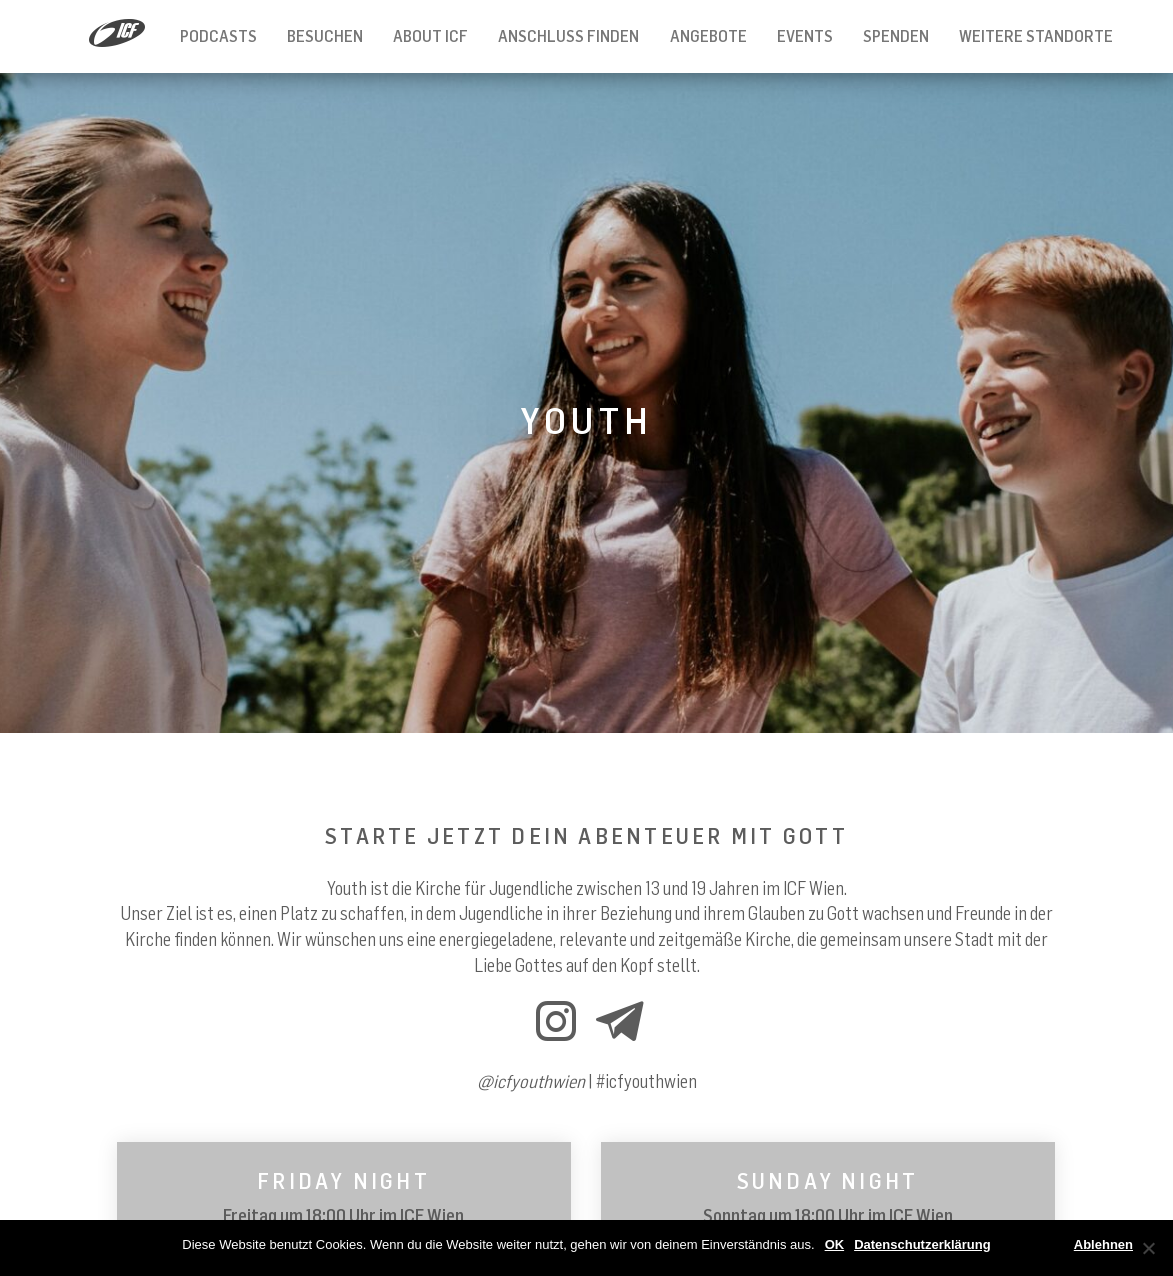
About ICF (430, 36)
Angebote (708, 36)
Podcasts (218, 36)
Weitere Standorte (1036, 36)
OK (835, 1244)
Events (805, 36)
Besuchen (325, 36)
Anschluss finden (568, 36)
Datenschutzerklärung (922, 1244)
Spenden (896, 36)
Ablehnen (1103, 1244)
